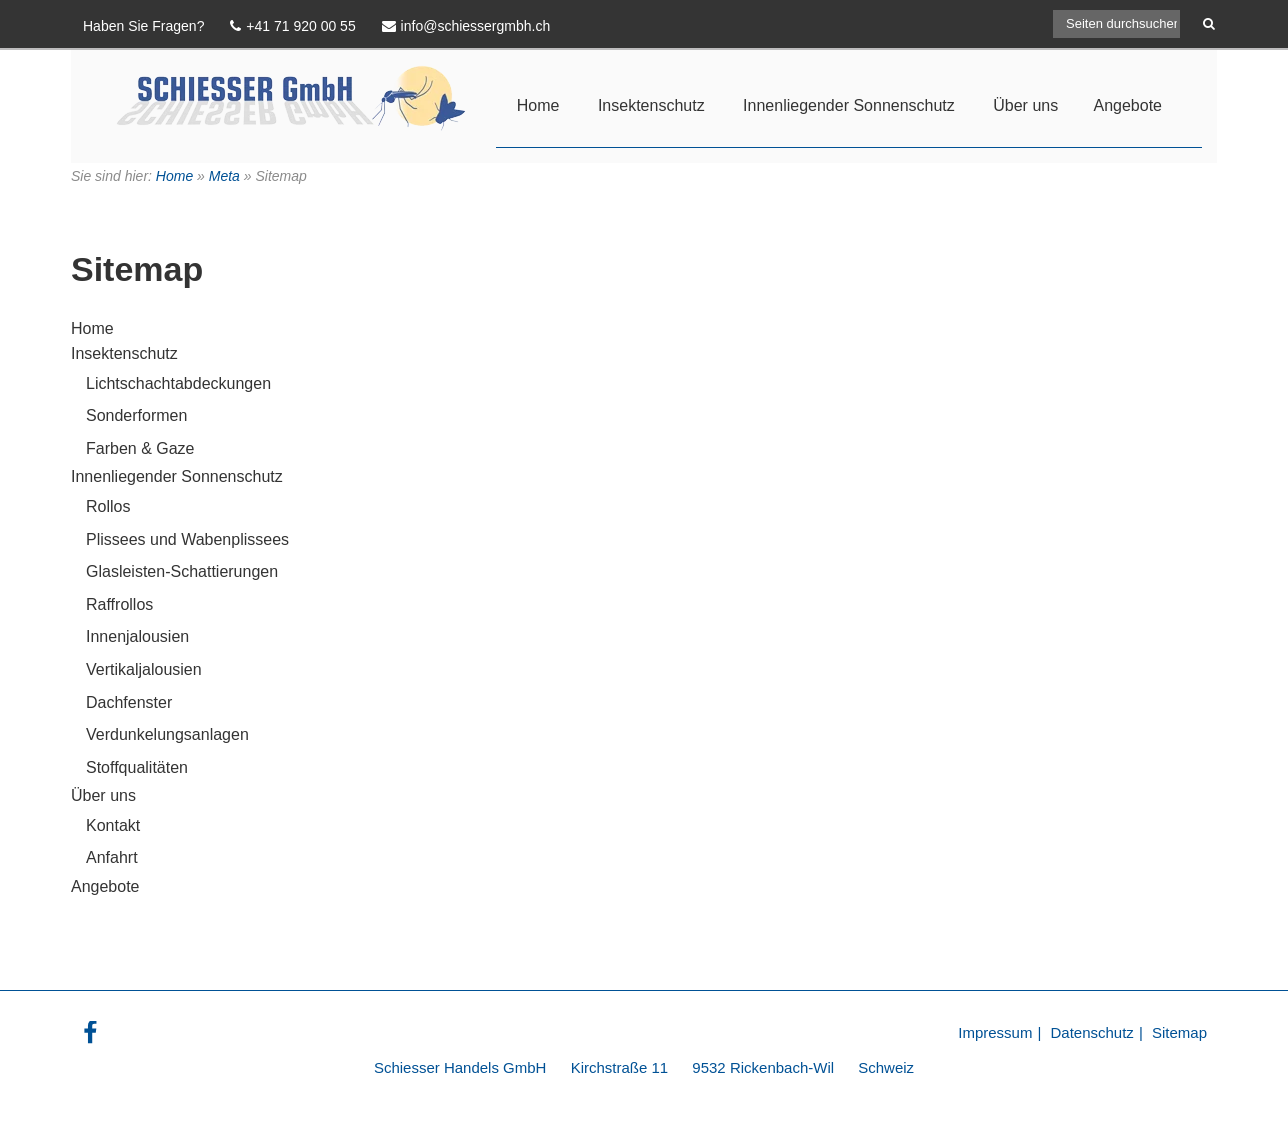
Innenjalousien (137, 636)
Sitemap (1179, 1032)
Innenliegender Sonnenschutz (849, 105)
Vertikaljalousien (144, 669)
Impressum (995, 1032)
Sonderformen (136, 415)
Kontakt (113, 825)
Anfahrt (112, 857)
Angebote (1127, 105)
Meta (224, 176)
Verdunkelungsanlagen (167, 734)
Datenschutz (1091, 1032)
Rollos (108, 506)
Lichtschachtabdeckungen (178, 383)
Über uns (1025, 105)
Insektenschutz (651, 105)
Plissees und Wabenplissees (187, 539)
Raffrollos (119, 604)
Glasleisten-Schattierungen (182, 571)
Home (538, 105)
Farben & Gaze (140, 448)
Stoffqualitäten (137, 767)
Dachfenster (129, 702)
